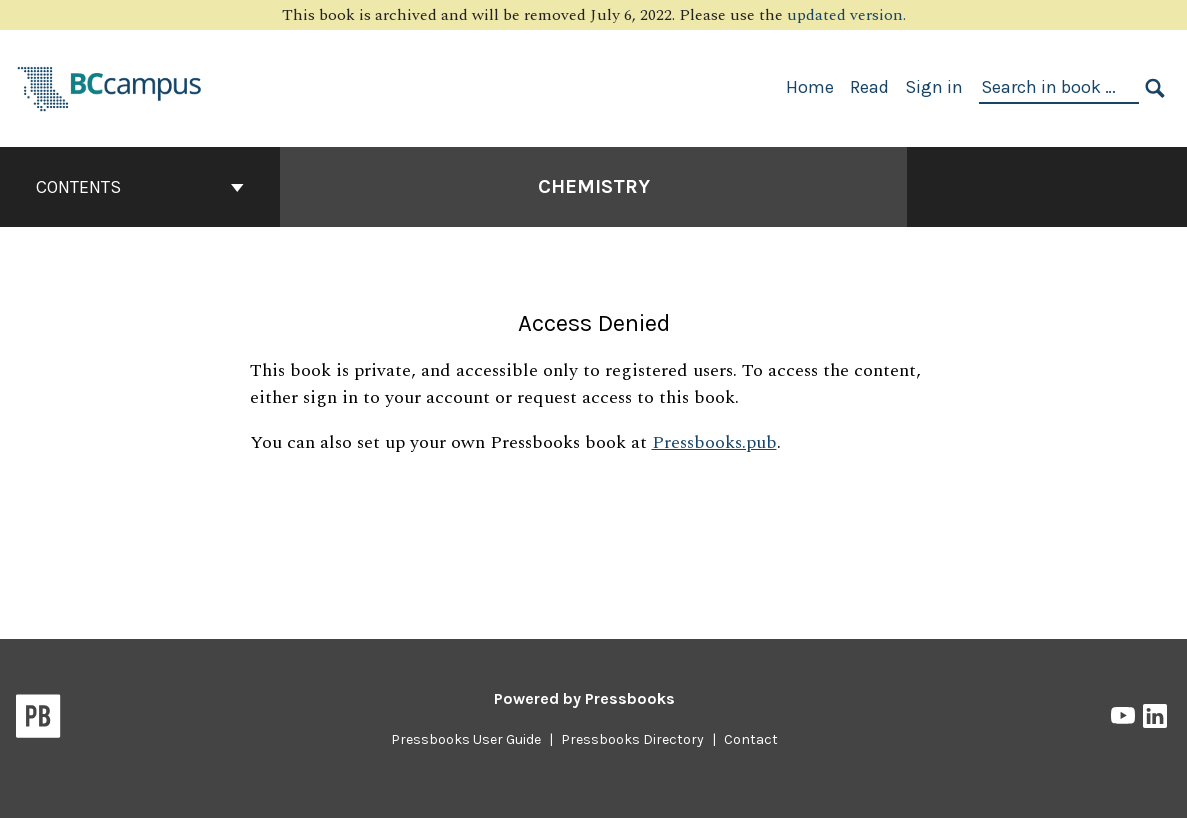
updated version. (846, 15)
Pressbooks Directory (632, 739)
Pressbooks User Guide (466, 739)
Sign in (934, 87)
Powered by (584, 698)
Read (869, 87)
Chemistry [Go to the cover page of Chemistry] (594, 186)
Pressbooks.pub (714, 442)
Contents (140, 187)
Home (810, 87)
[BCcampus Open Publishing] (110, 86)
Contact (751, 739)
